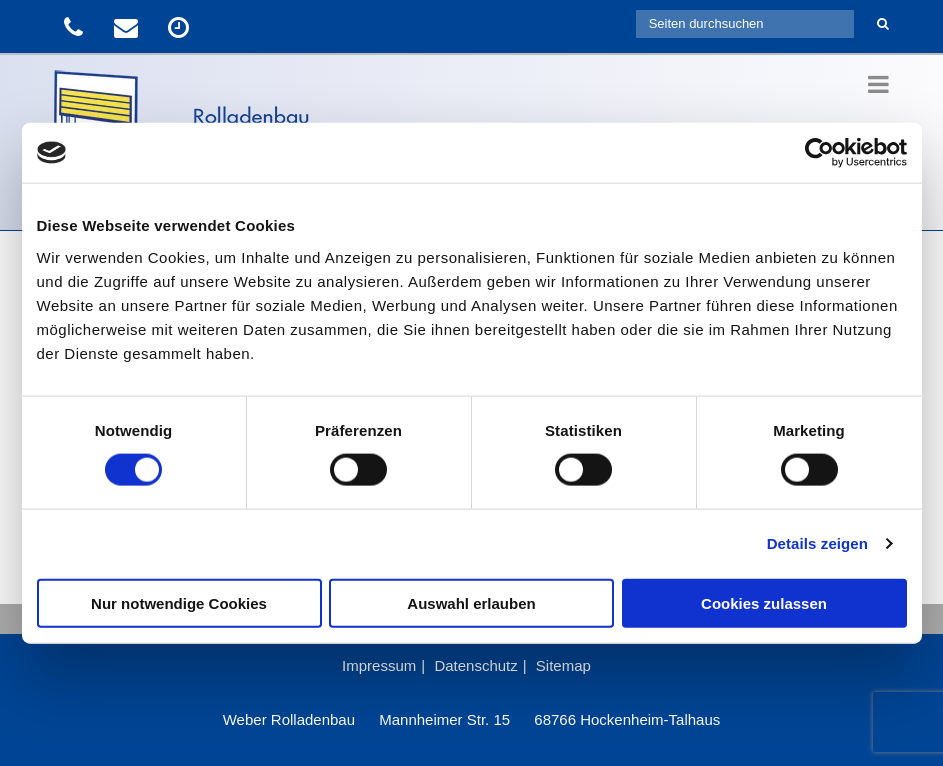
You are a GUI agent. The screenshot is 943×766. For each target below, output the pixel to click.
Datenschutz (475, 665)
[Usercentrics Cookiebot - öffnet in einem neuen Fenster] (819, 153)
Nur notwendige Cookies (179, 602)
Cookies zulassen (764, 602)
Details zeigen (817, 543)
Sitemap (563, 665)
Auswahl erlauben (471, 602)
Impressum (379, 665)
